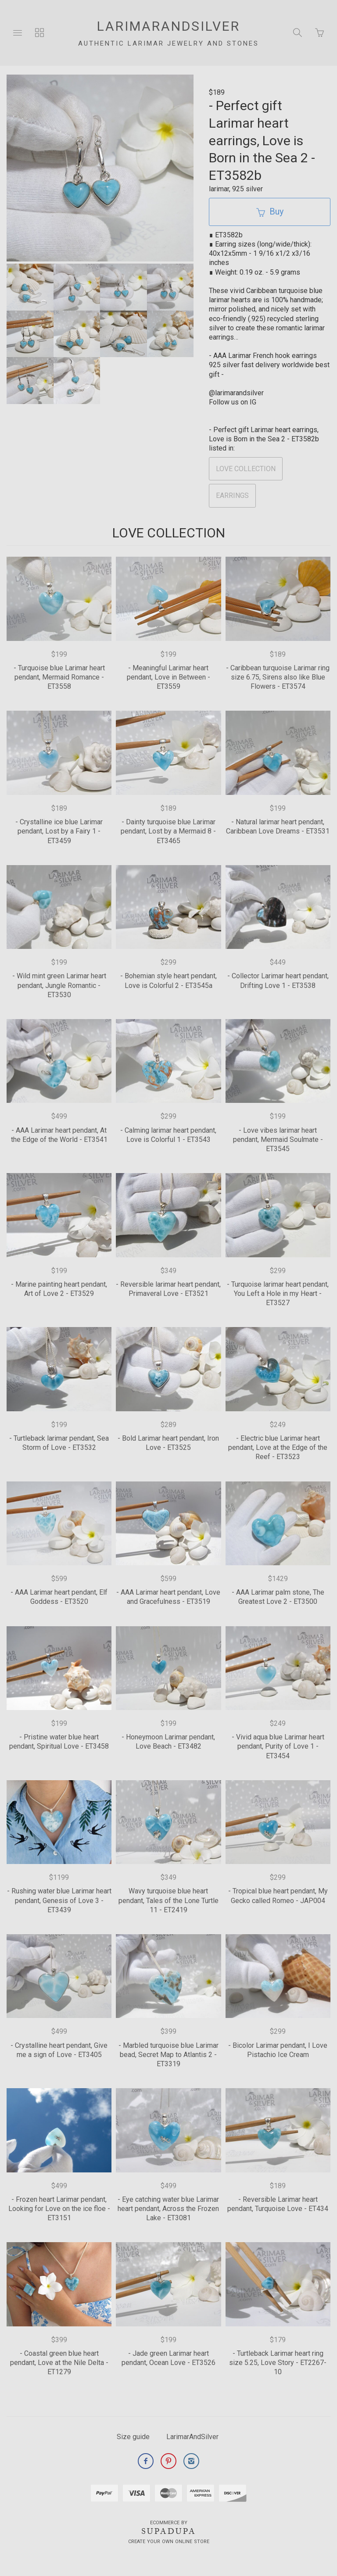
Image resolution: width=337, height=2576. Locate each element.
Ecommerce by (168, 2523)
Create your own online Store (168, 2541)
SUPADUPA (168, 2531)
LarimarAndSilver (192, 2437)
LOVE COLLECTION (246, 469)
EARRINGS (232, 495)
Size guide (133, 2437)
